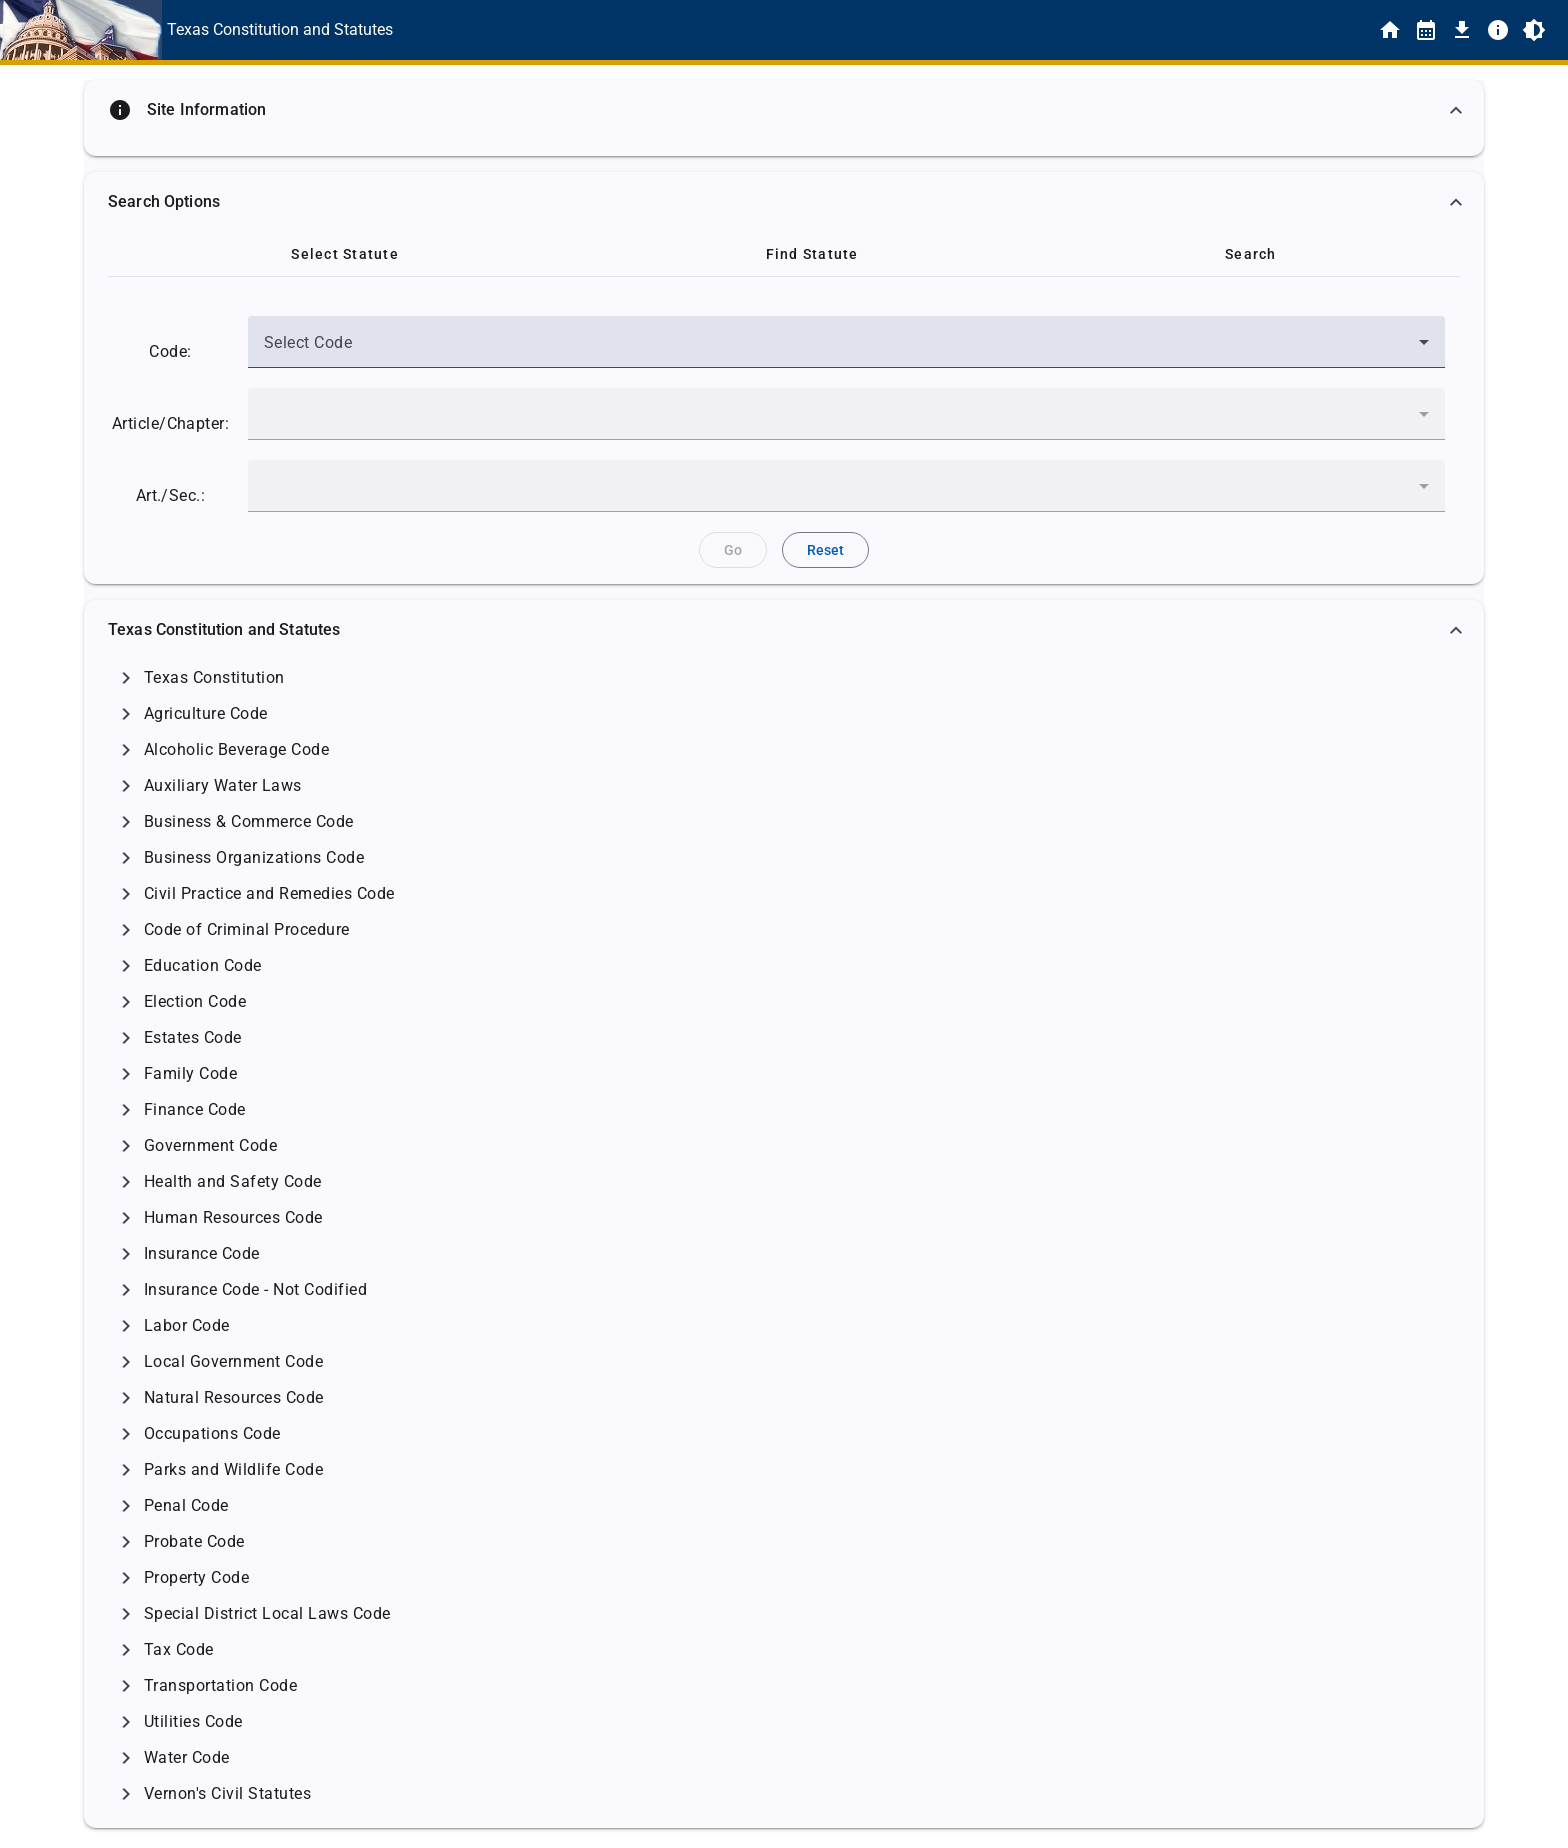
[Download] (1462, 30)
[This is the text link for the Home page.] (280, 30)
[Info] (1498, 30)
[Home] (1390, 30)
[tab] (345, 254)
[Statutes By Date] (1426, 30)
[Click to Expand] (126, 678)
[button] (784, 110)
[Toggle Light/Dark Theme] (1534, 30)
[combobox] (846, 350)
